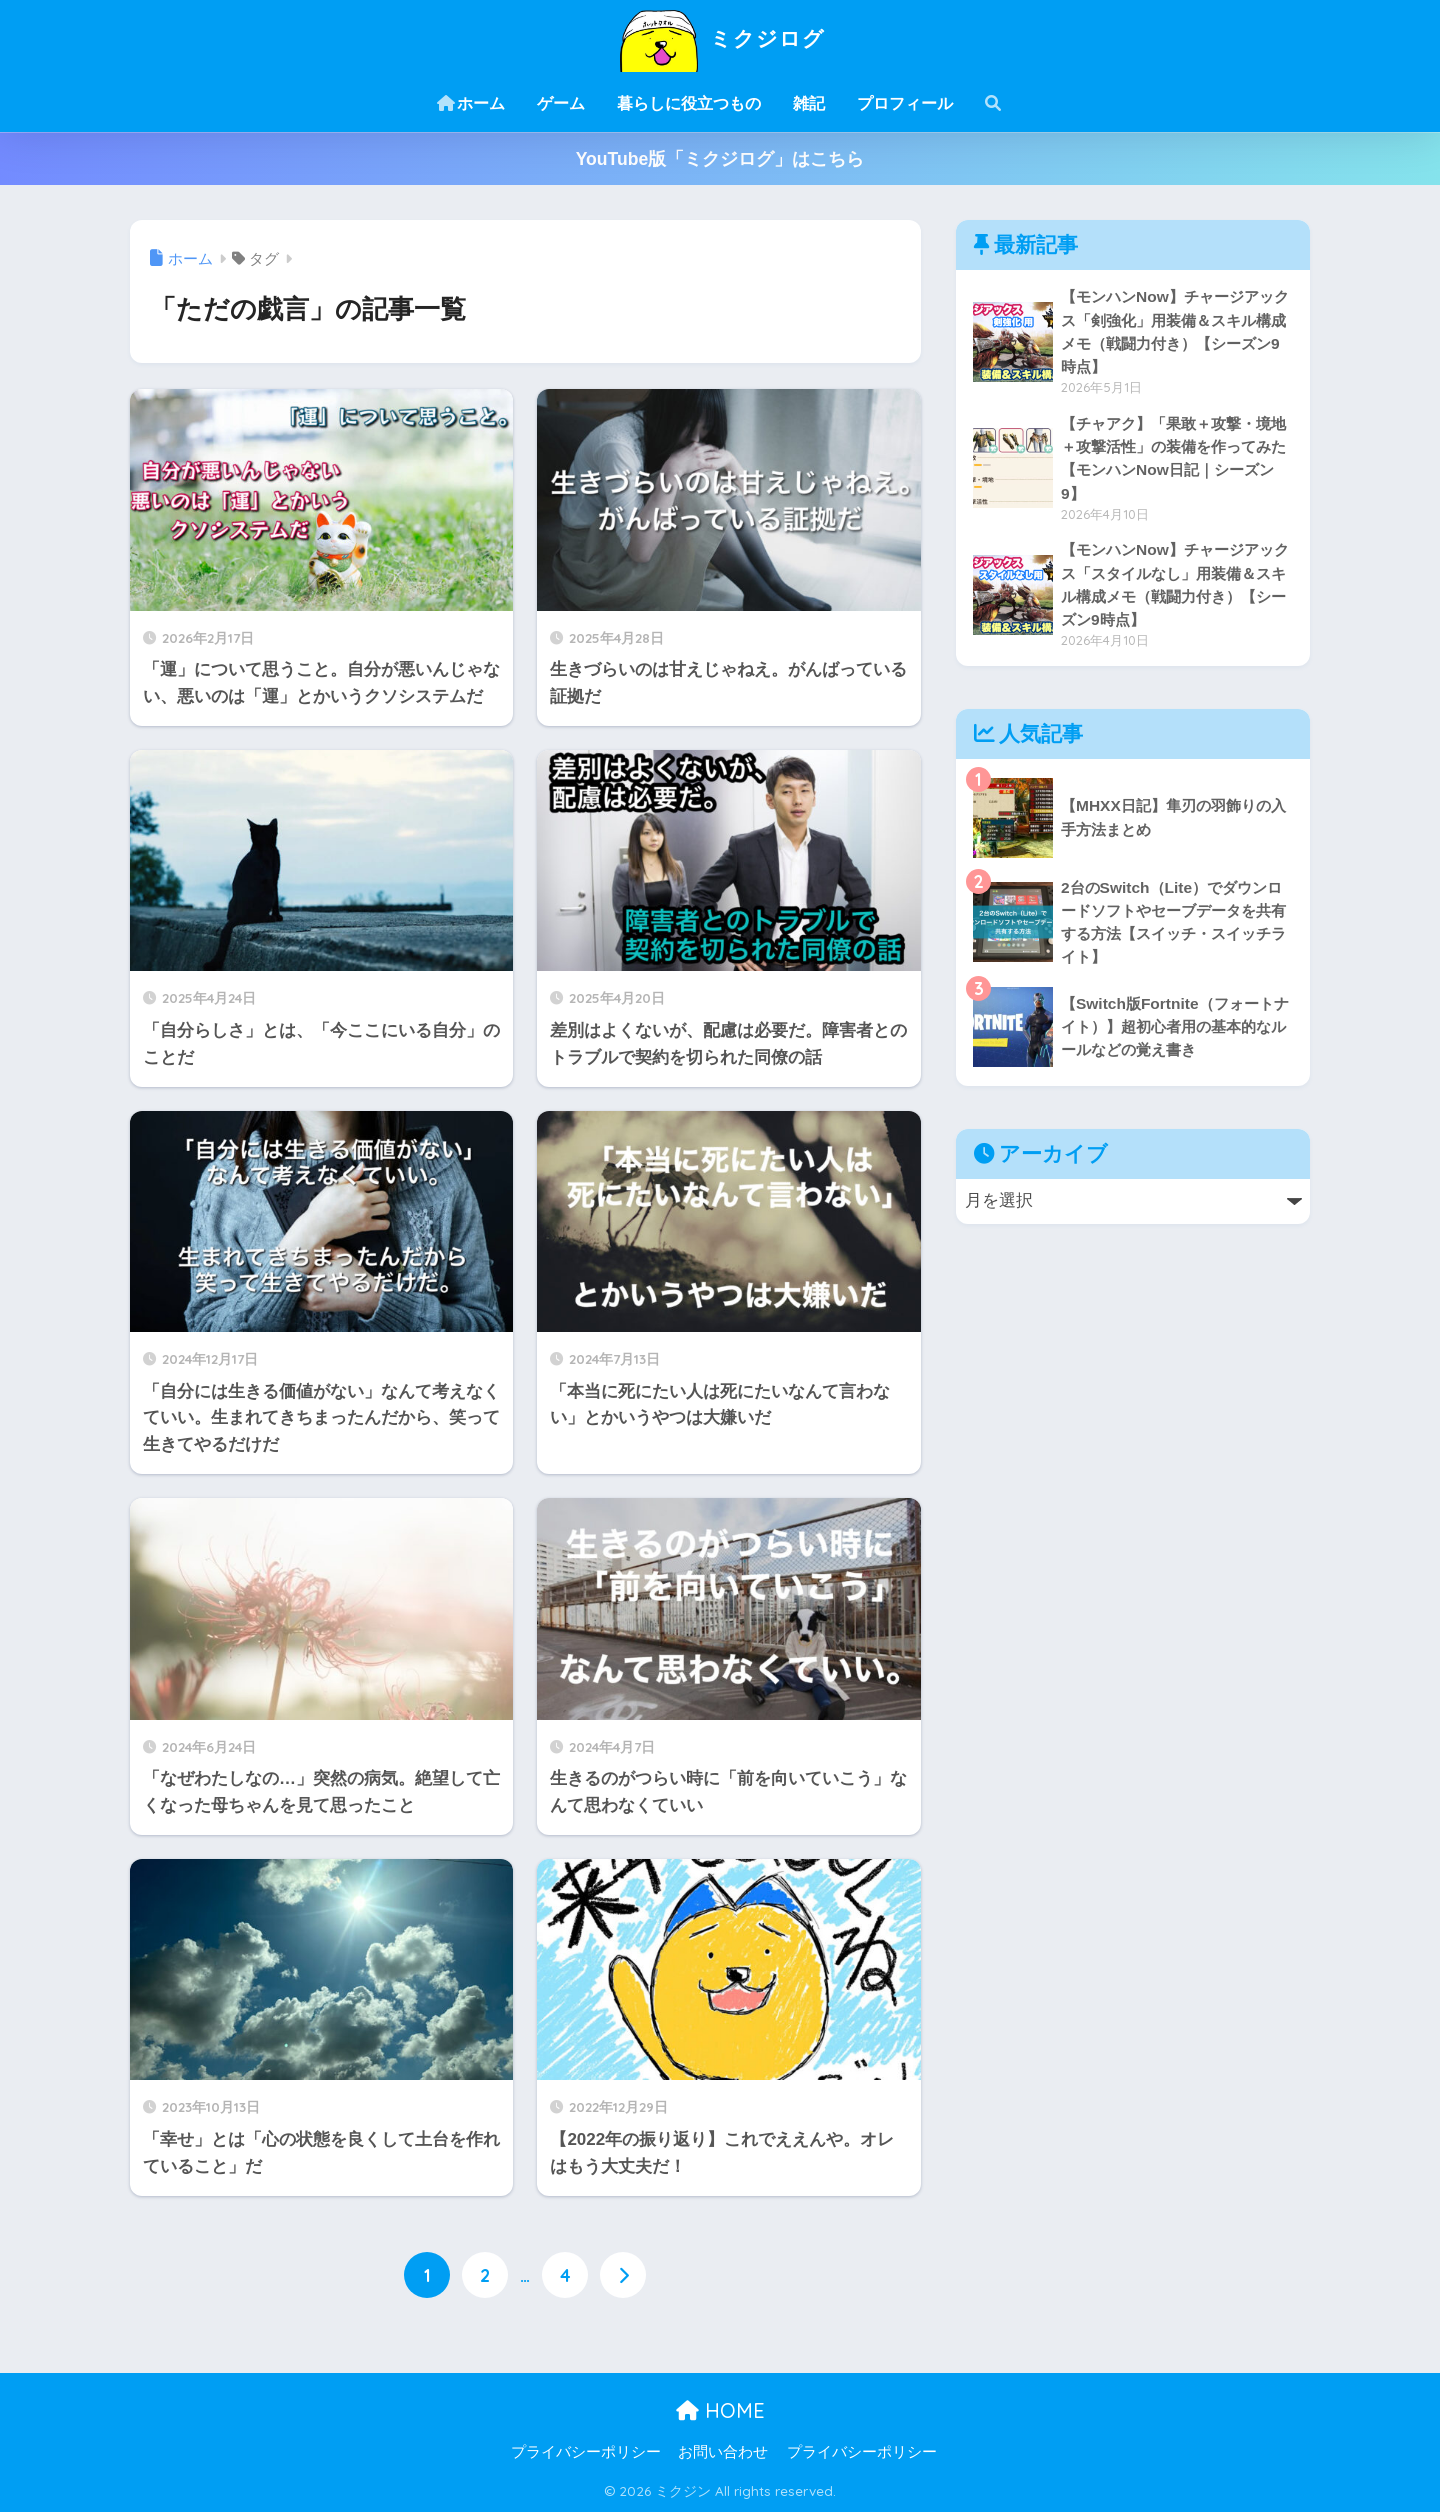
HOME (720, 2410)
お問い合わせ (723, 2453)
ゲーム (561, 103)
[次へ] (623, 2275)
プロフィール (905, 103)
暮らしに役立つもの (689, 103)
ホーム (471, 103)
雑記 (809, 103)
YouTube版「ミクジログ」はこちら (720, 159)
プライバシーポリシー (586, 2453)
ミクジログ (719, 38)
